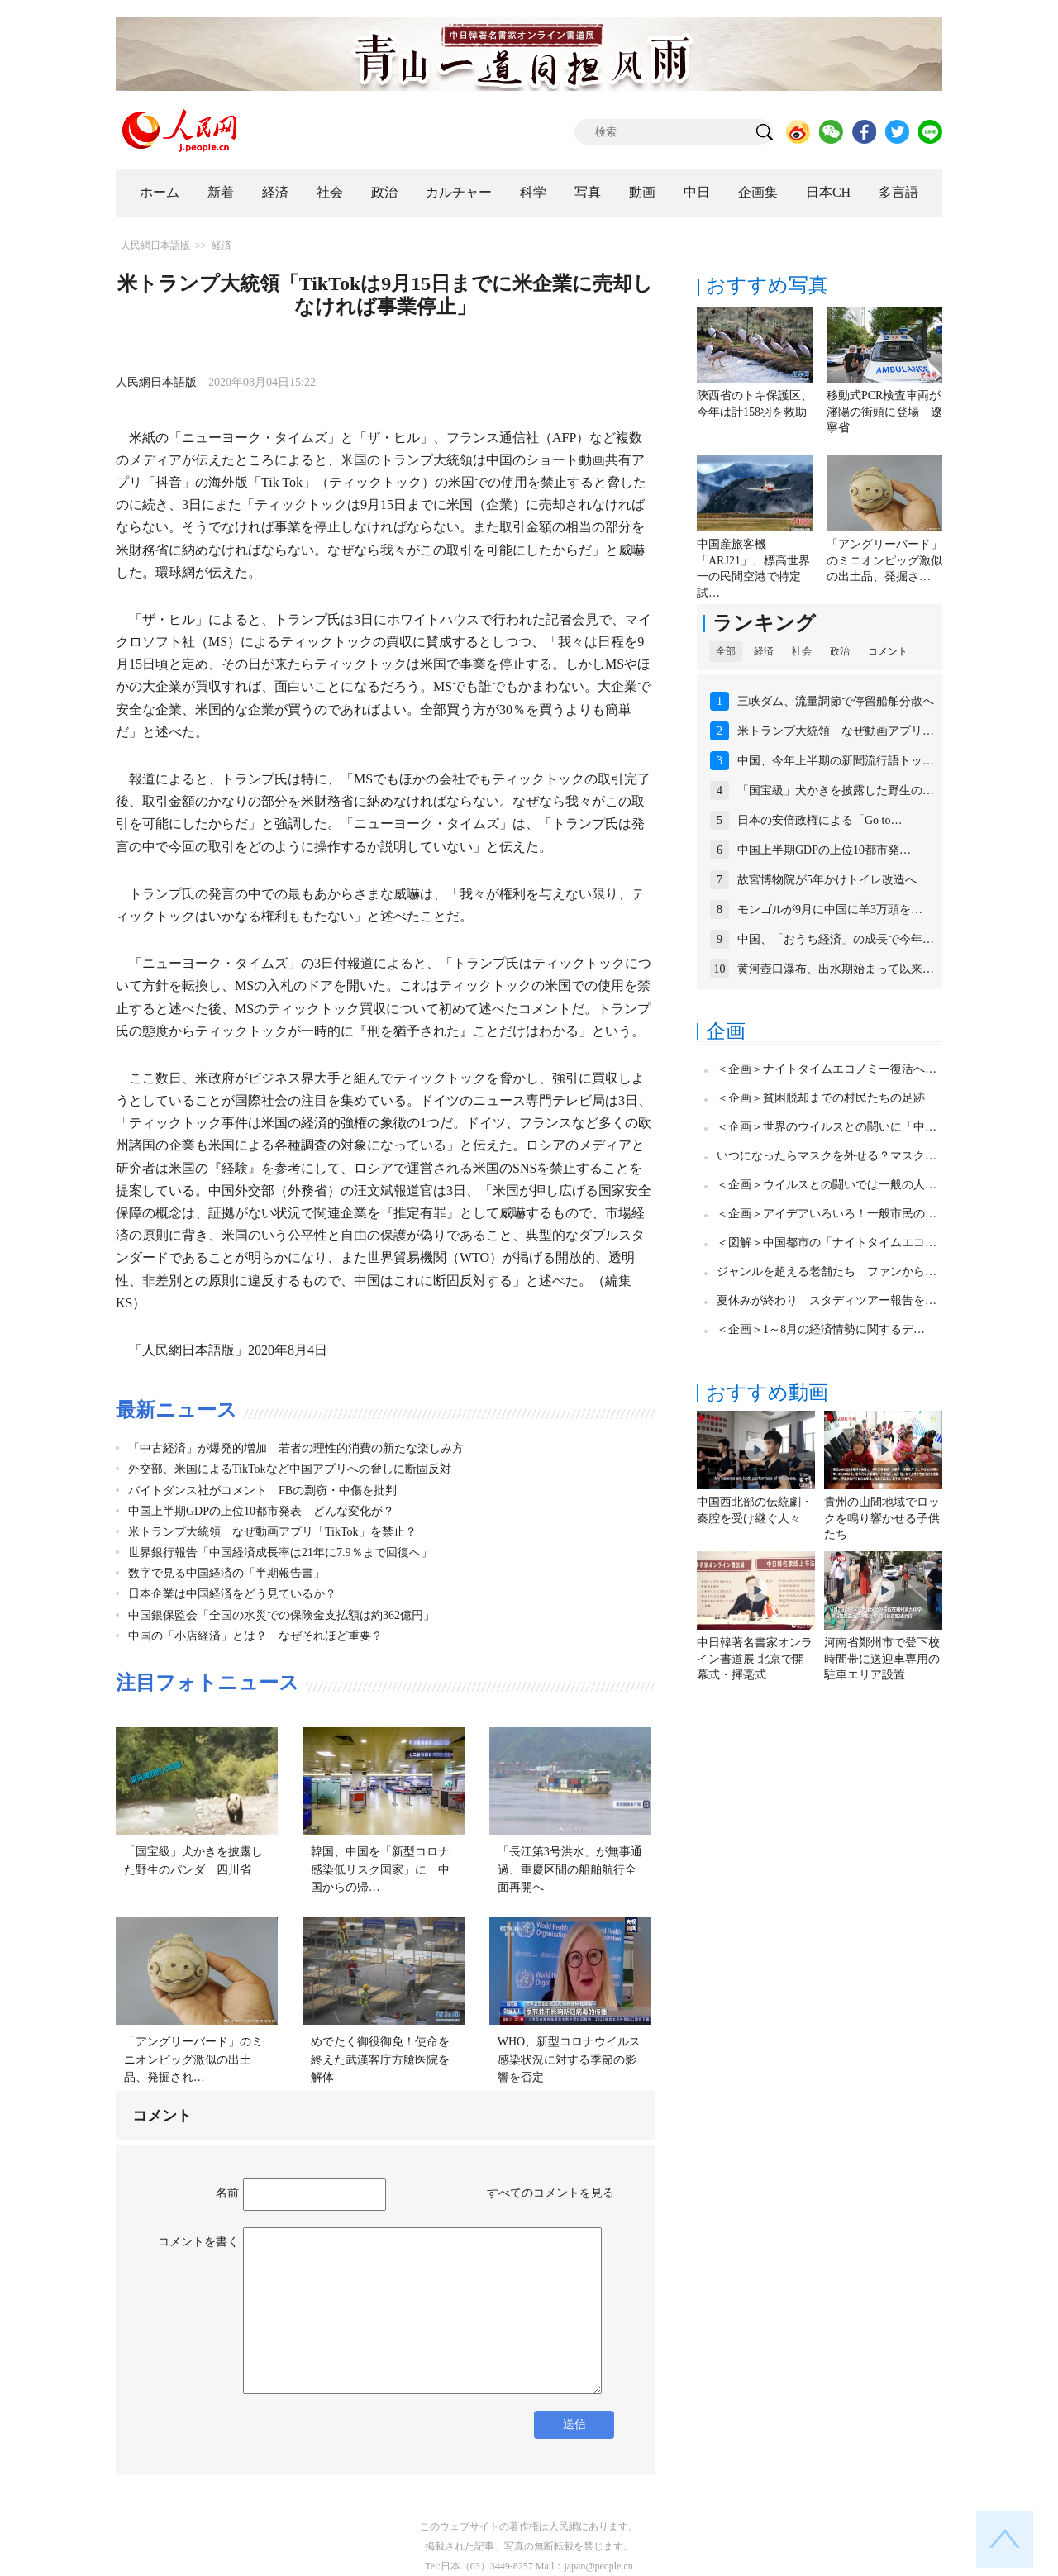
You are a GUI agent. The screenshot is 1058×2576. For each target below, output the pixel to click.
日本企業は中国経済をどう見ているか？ (232, 1594)
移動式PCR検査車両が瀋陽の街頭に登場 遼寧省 (884, 411)
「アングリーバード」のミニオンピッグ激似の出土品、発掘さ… (884, 560)
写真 (587, 192)
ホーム (159, 192)
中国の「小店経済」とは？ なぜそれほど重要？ (255, 1636)
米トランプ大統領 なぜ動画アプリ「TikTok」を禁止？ (272, 1532)
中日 (697, 192)
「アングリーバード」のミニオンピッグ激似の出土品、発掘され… (193, 2059)
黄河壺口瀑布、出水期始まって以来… (835, 969)
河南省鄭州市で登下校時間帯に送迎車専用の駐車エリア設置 (882, 1658)
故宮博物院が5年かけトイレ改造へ (827, 880)
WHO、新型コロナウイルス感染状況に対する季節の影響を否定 (569, 2059)
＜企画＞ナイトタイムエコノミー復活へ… (826, 1069)
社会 (330, 192)
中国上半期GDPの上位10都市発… (824, 850)
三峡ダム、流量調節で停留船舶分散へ (835, 701)
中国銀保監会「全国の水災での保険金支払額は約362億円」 (281, 1615)
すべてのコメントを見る (550, 2193)
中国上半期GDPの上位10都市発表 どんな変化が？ (261, 1511)
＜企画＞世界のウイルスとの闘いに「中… (826, 1127)
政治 (384, 192)
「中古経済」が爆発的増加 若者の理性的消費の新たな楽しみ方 (296, 1448)
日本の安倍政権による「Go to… (820, 820)
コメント (888, 651)
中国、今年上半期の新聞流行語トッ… (835, 761)
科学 (533, 192)
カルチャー (459, 192)
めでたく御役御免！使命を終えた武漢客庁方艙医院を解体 (380, 2059)
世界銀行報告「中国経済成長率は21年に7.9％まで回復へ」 (280, 1552)
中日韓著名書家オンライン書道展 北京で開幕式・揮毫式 (755, 1658)
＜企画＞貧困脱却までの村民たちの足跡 (821, 1098)
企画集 (758, 192)
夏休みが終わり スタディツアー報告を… (826, 1300)
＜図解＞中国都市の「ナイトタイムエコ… (826, 1242)
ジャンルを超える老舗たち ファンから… (826, 1271)
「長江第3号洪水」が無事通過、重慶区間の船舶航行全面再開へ (570, 1869)
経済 (275, 192)
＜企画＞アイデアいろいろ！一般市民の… (826, 1213)
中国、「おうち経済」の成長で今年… (835, 939)
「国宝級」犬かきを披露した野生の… (835, 790)
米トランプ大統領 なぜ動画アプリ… (835, 731)
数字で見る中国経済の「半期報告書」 (226, 1573)
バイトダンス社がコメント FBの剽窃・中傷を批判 (262, 1490)
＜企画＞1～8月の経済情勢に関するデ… (821, 1329)
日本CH (828, 192)
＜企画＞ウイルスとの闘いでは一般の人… (826, 1184)
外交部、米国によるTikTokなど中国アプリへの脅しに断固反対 (289, 1469)
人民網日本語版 (155, 245)
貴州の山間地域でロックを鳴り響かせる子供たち (882, 1518)
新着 (220, 192)
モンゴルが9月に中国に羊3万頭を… (829, 909)
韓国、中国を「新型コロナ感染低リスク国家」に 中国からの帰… (380, 1869)
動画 (642, 192)
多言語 (898, 192)
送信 (574, 2424)
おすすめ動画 (767, 1392)
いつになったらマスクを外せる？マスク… (826, 1156)
